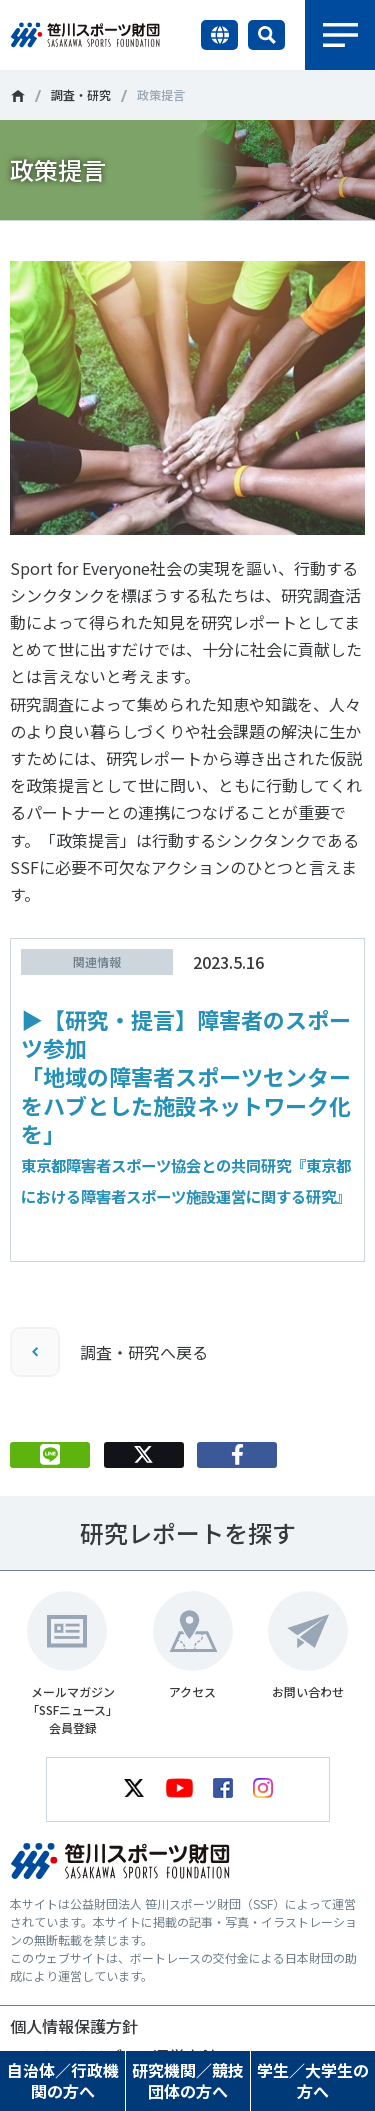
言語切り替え (219, 35)
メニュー (340, 35)
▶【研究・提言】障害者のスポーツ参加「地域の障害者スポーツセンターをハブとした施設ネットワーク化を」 (186, 1105)
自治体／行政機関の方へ (63, 2080)
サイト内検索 (266, 35)
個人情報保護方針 (74, 2026)
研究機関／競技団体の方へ (188, 2080)
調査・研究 (81, 94)
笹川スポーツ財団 (17, 96)
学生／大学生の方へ (313, 2080)
